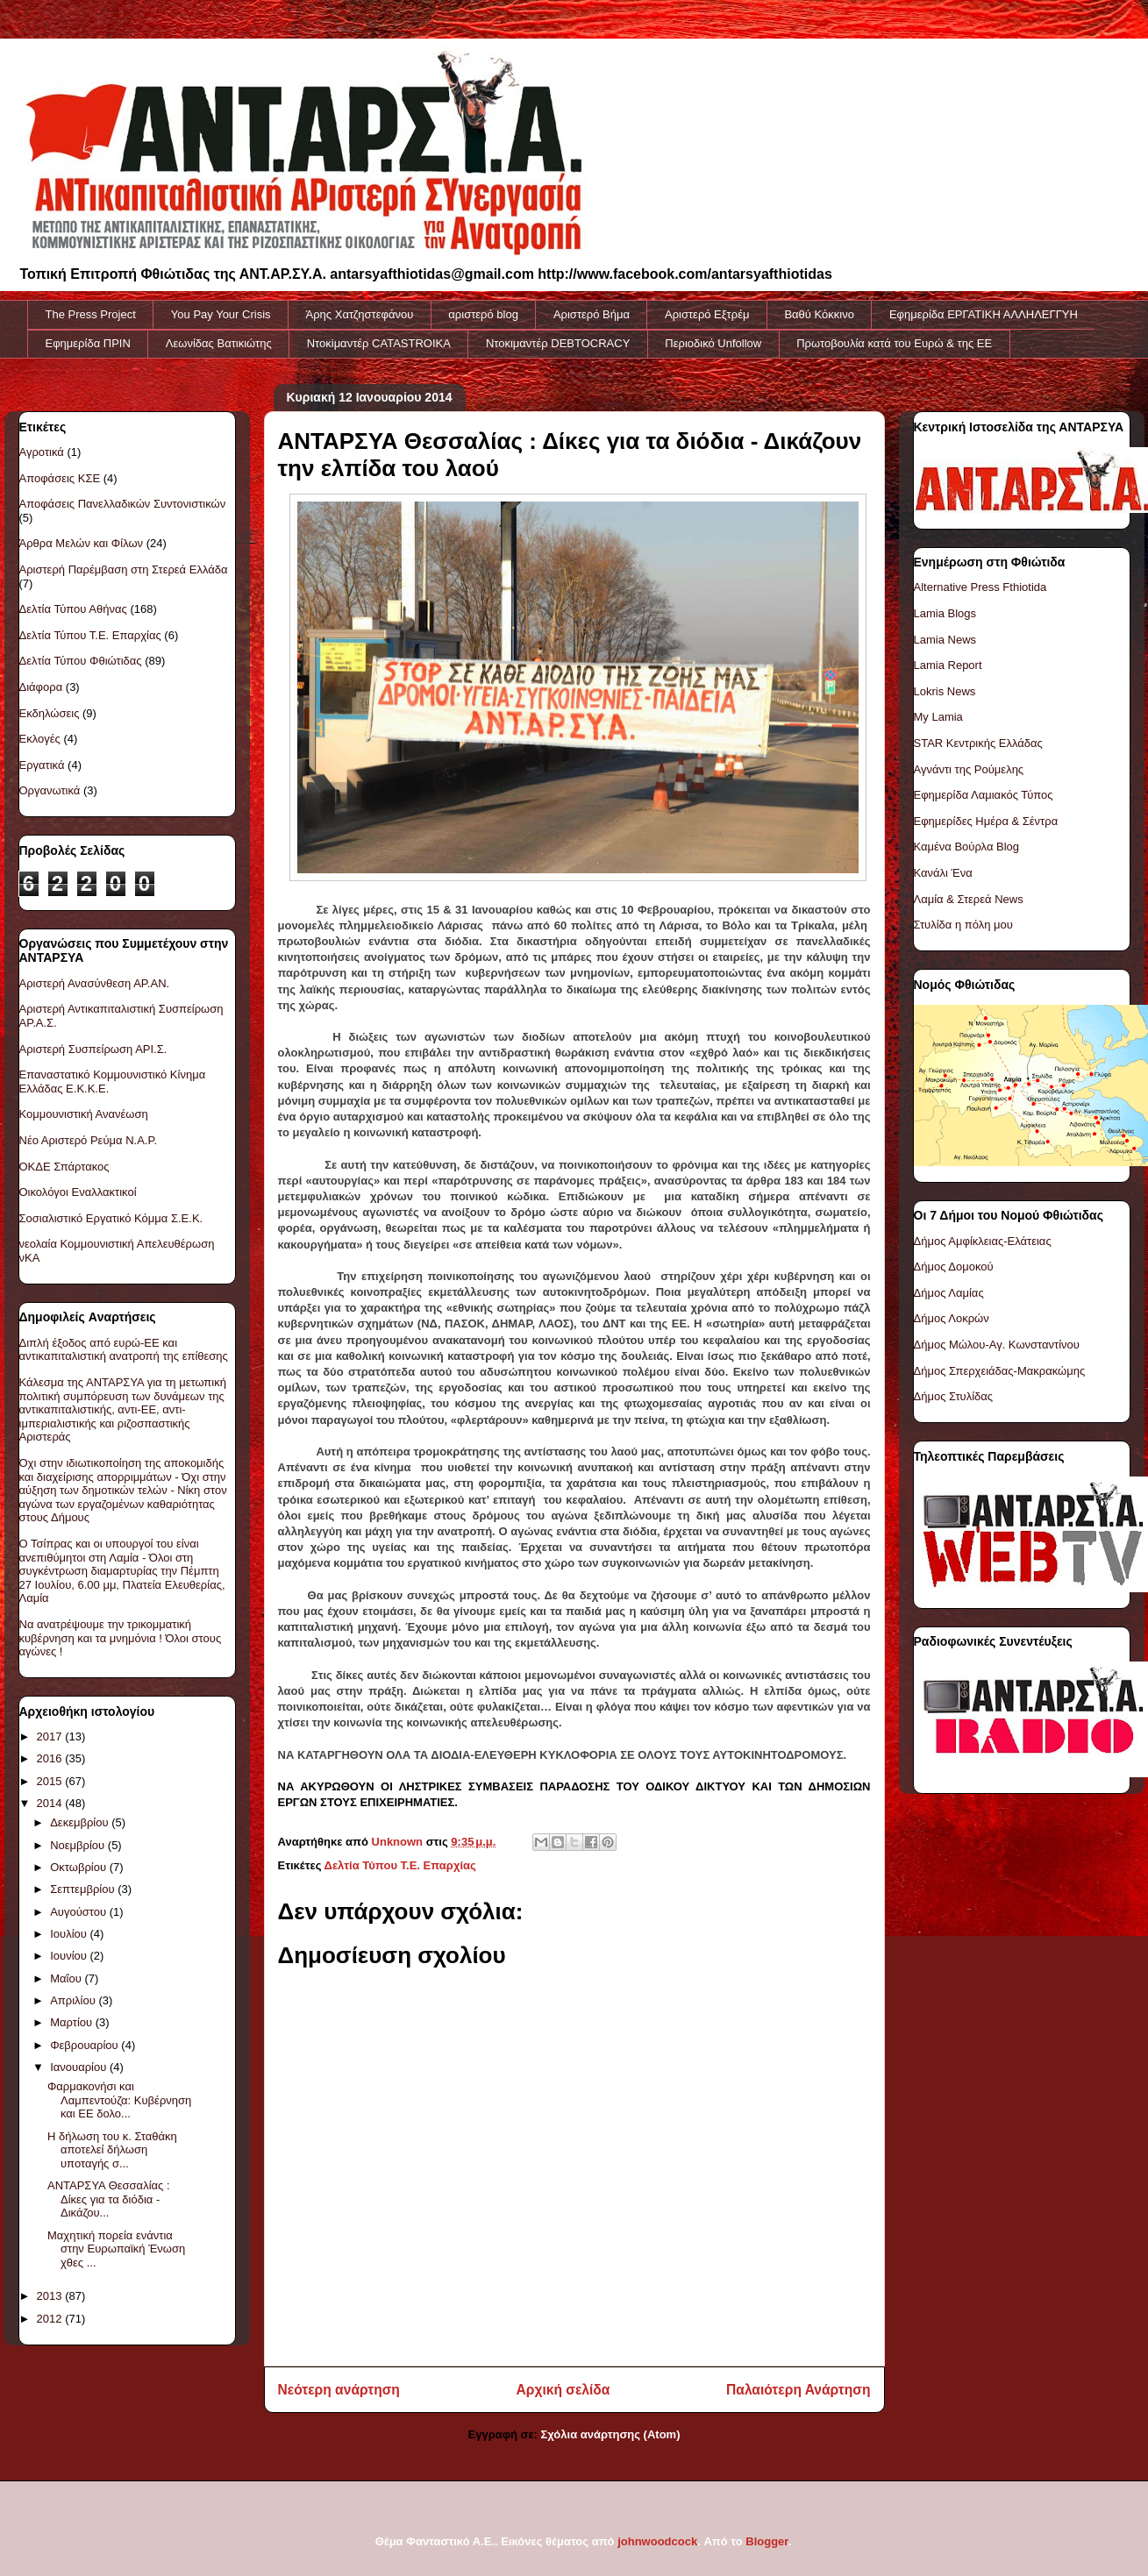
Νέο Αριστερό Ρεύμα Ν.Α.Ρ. (88, 1140)
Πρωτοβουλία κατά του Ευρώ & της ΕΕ (894, 343)
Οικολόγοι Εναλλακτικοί (78, 1192)
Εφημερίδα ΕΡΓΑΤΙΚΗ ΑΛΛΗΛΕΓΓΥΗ (983, 314)
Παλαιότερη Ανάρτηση (798, 2389)
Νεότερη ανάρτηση (339, 2389)
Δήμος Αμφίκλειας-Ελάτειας (983, 1241)
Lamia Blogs (945, 613)
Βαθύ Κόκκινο (819, 314)
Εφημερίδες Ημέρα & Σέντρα (986, 821)
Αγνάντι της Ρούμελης (969, 769)
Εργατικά (42, 765)
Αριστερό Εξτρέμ (707, 314)
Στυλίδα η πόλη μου (963, 924)
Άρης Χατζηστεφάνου (360, 314)
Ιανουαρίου (80, 2067)
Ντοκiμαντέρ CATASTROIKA (379, 343)
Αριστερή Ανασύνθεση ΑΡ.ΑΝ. (94, 983)
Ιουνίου (69, 1955)
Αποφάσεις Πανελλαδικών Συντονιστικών (122, 503)
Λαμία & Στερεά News (968, 899)
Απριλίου (74, 2000)
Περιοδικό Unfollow (713, 343)
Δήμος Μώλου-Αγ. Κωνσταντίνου (997, 1344)
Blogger (766, 2541)
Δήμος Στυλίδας (954, 1396)
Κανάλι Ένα (943, 872)
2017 (51, 1736)
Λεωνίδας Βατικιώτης (219, 343)
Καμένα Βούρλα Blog (967, 846)
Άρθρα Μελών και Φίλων (81, 543)
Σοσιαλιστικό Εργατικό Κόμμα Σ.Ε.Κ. (111, 1218)
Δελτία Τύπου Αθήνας (73, 609)
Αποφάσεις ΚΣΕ (60, 478)
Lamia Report (948, 665)
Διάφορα (41, 687)
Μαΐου (67, 1978)
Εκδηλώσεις (49, 713)
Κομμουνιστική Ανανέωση (83, 1114)
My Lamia (938, 716)
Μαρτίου (73, 2022)
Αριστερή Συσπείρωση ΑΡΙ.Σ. (93, 1049)
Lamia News (945, 639)
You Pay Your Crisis (221, 314)
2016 (51, 1758)
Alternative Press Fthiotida (980, 587)
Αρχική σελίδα (563, 2389)
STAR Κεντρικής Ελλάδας (978, 743)
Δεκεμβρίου (80, 1822)
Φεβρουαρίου (85, 2045)
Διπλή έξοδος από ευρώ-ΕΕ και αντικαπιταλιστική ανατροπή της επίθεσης (123, 1349)
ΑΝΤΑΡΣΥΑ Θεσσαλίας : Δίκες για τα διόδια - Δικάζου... (108, 2199)
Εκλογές (40, 738)
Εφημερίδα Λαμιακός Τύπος (983, 794)
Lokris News (945, 691)
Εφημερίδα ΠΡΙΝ (88, 343)
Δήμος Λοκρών (951, 1318)
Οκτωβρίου (79, 1867)
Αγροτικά (41, 452)
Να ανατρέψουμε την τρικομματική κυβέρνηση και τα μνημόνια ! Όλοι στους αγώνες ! (120, 1638)
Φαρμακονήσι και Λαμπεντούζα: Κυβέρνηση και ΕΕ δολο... (119, 2100)
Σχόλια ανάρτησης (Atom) (611, 2434)
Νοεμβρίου (79, 1845)
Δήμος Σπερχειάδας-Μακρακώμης (1000, 1370)
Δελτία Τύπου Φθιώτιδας (80, 660)
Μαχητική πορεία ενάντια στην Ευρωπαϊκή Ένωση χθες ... (116, 2249)
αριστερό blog (483, 314)
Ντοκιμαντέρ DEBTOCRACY (558, 343)
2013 (51, 2295)
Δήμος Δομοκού (954, 1266)
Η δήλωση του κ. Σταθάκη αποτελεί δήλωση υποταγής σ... (112, 2150)
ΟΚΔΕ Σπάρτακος (64, 1166)
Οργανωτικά (50, 790)
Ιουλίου (69, 1933)
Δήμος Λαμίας (949, 1292)
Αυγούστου (80, 1911)
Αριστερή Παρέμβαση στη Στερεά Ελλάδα (123, 569)
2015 (51, 1781)
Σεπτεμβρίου (84, 1889)
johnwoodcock (657, 2541)
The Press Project (91, 314)
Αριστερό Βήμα (591, 314)
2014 (51, 1803)
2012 (51, 2318)
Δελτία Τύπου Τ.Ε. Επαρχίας (400, 1865)
